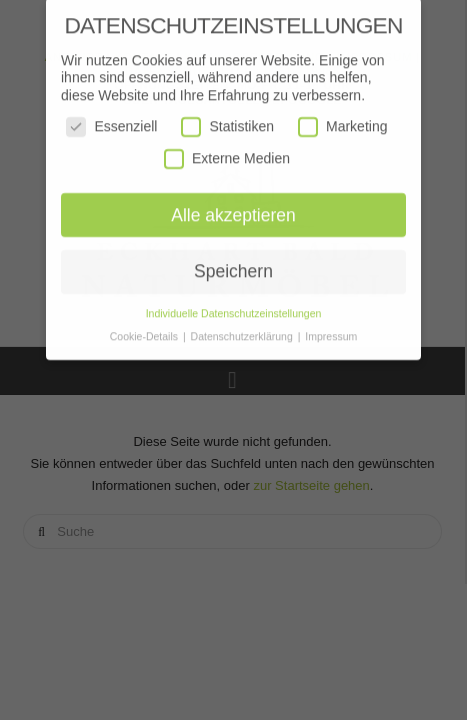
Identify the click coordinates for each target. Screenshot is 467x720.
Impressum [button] (331, 331)
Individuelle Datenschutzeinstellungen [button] (234, 308)
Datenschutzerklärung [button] (243, 331)
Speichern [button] (233, 266)
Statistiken (227, 121)
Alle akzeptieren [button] (233, 209)
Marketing (342, 121)
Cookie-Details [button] (145, 331)
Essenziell (111, 121)
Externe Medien (227, 153)
